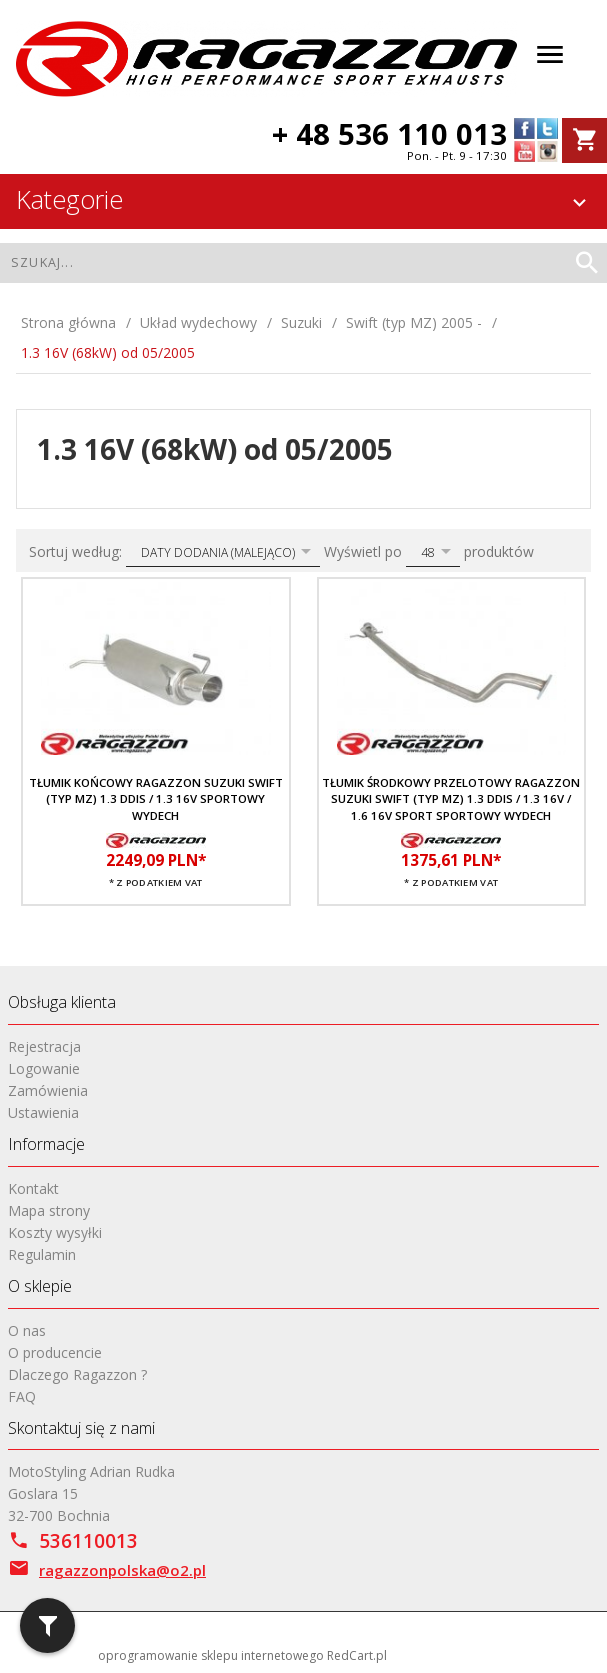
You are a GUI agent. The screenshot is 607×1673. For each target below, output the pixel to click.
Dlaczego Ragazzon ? (77, 1374)
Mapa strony (49, 1210)
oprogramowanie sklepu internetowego (211, 1655)
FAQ (22, 1396)
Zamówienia (48, 1090)
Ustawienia (43, 1112)
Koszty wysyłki (55, 1232)
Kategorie (304, 199)
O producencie (55, 1352)
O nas (27, 1330)
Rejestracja (44, 1046)
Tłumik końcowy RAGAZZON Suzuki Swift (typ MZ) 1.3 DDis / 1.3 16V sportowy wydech (156, 799)
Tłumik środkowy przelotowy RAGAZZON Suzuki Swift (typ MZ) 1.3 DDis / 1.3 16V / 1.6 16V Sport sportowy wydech (451, 799)
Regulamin (42, 1254)
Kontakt (33, 1188)
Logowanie (44, 1068)
